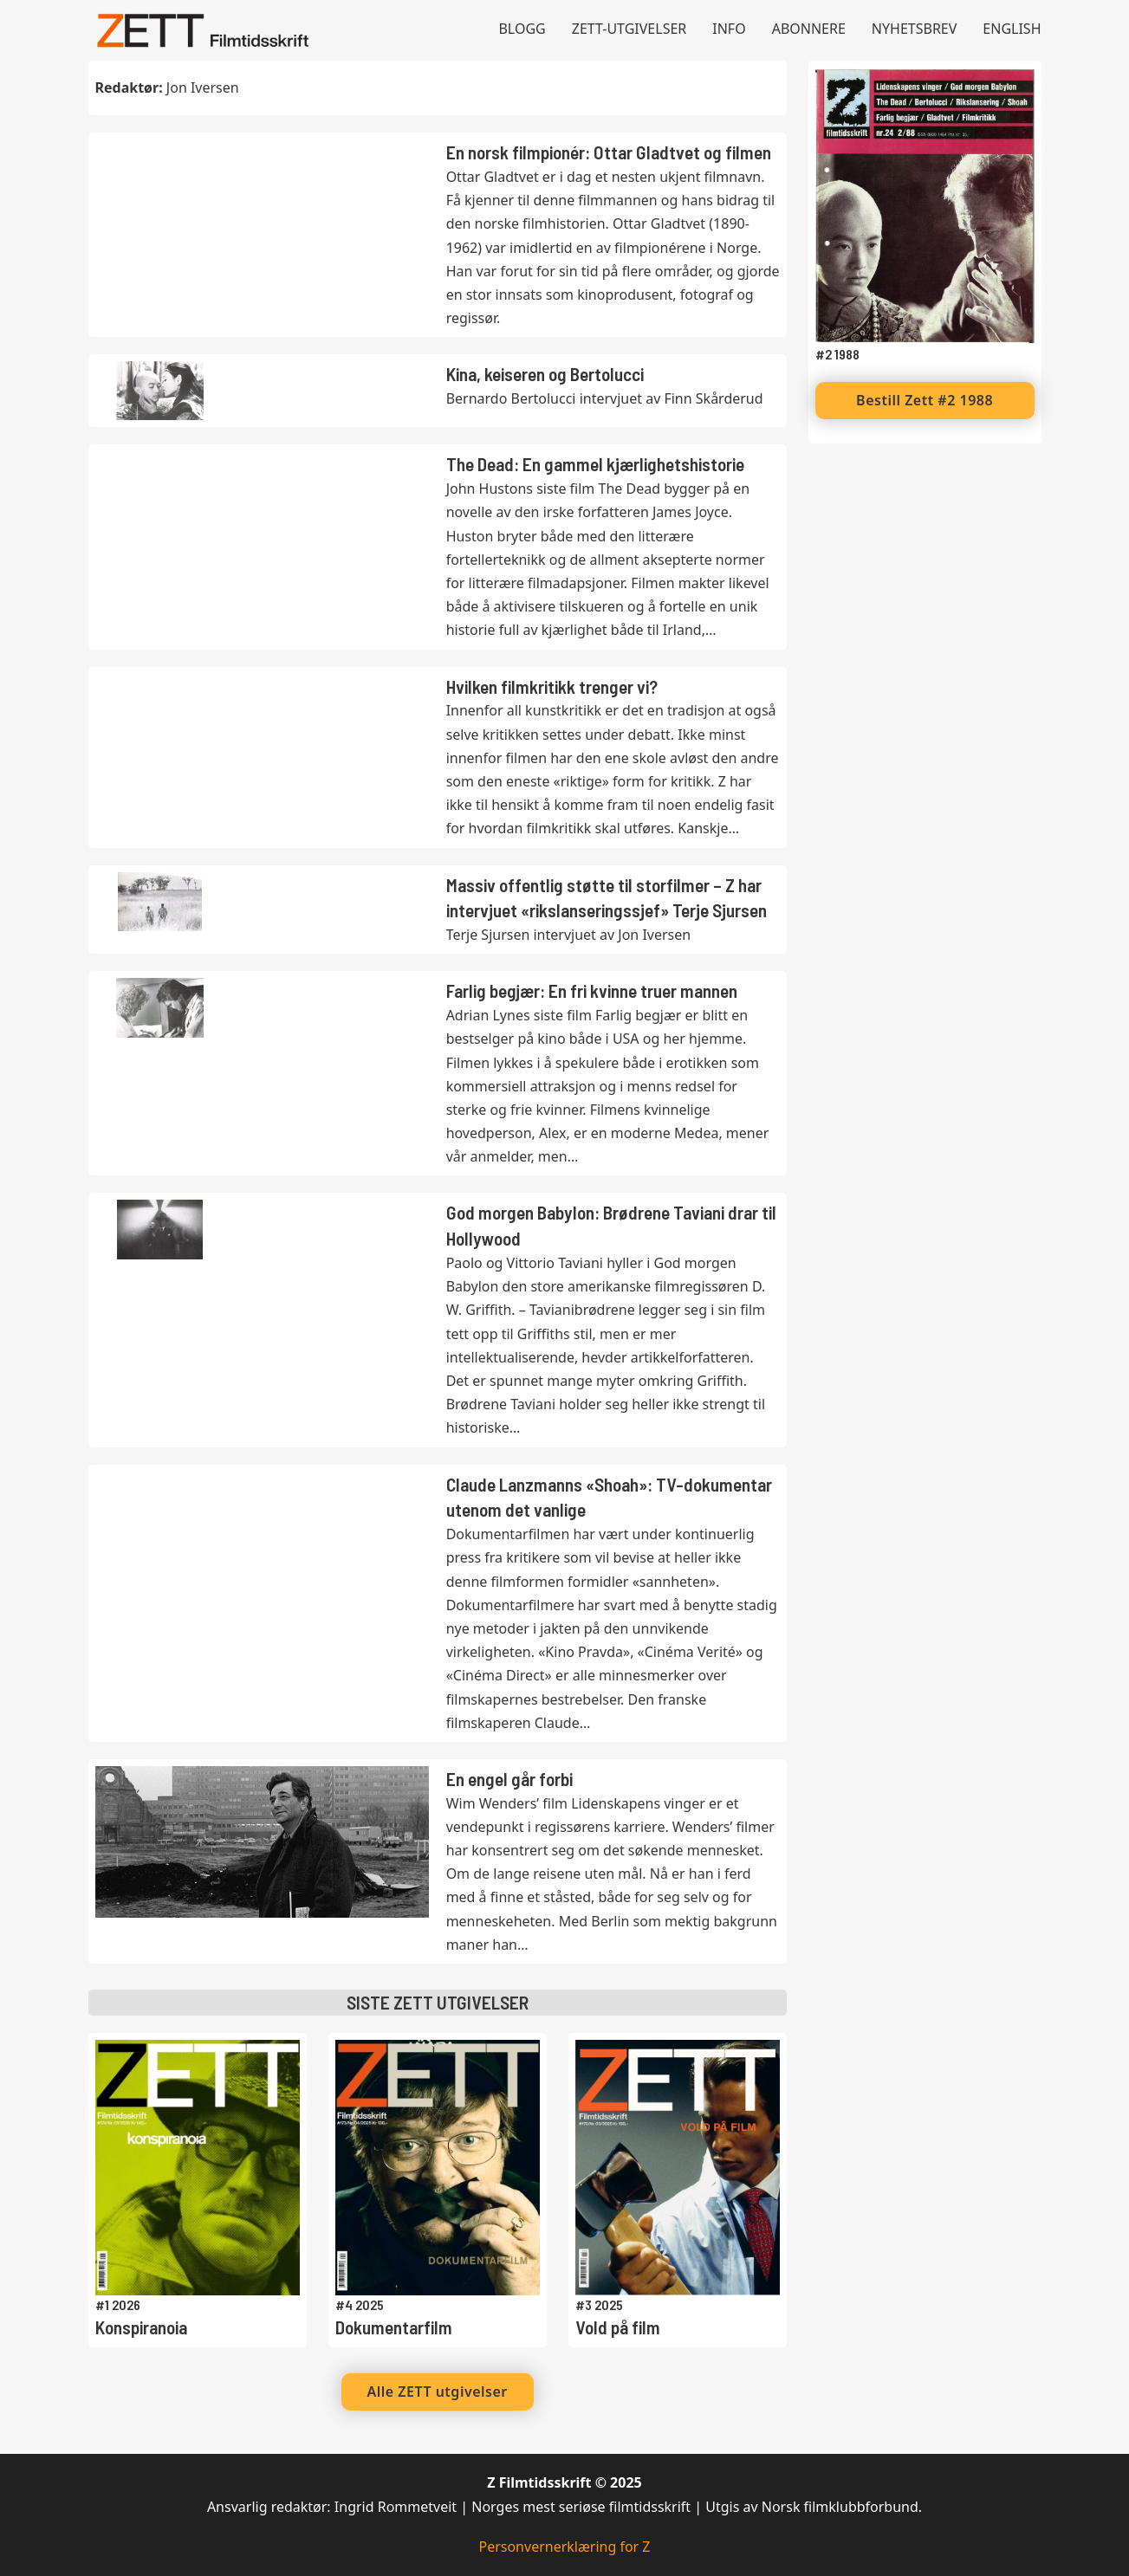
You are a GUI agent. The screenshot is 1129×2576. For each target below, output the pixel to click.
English (1012, 28)
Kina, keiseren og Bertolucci (545, 374)
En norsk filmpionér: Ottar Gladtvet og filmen (608, 152)
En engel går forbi (509, 1779)
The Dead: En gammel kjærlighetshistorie (595, 464)
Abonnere (809, 28)
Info (728, 28)
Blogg (521, 28)
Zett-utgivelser (629, 28)
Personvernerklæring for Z (564, 2546)
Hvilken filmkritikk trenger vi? (552, 686)
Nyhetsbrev (914, 28)
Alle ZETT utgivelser (437, 2391)
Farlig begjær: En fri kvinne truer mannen (591, 990)
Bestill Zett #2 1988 (924, 400)
